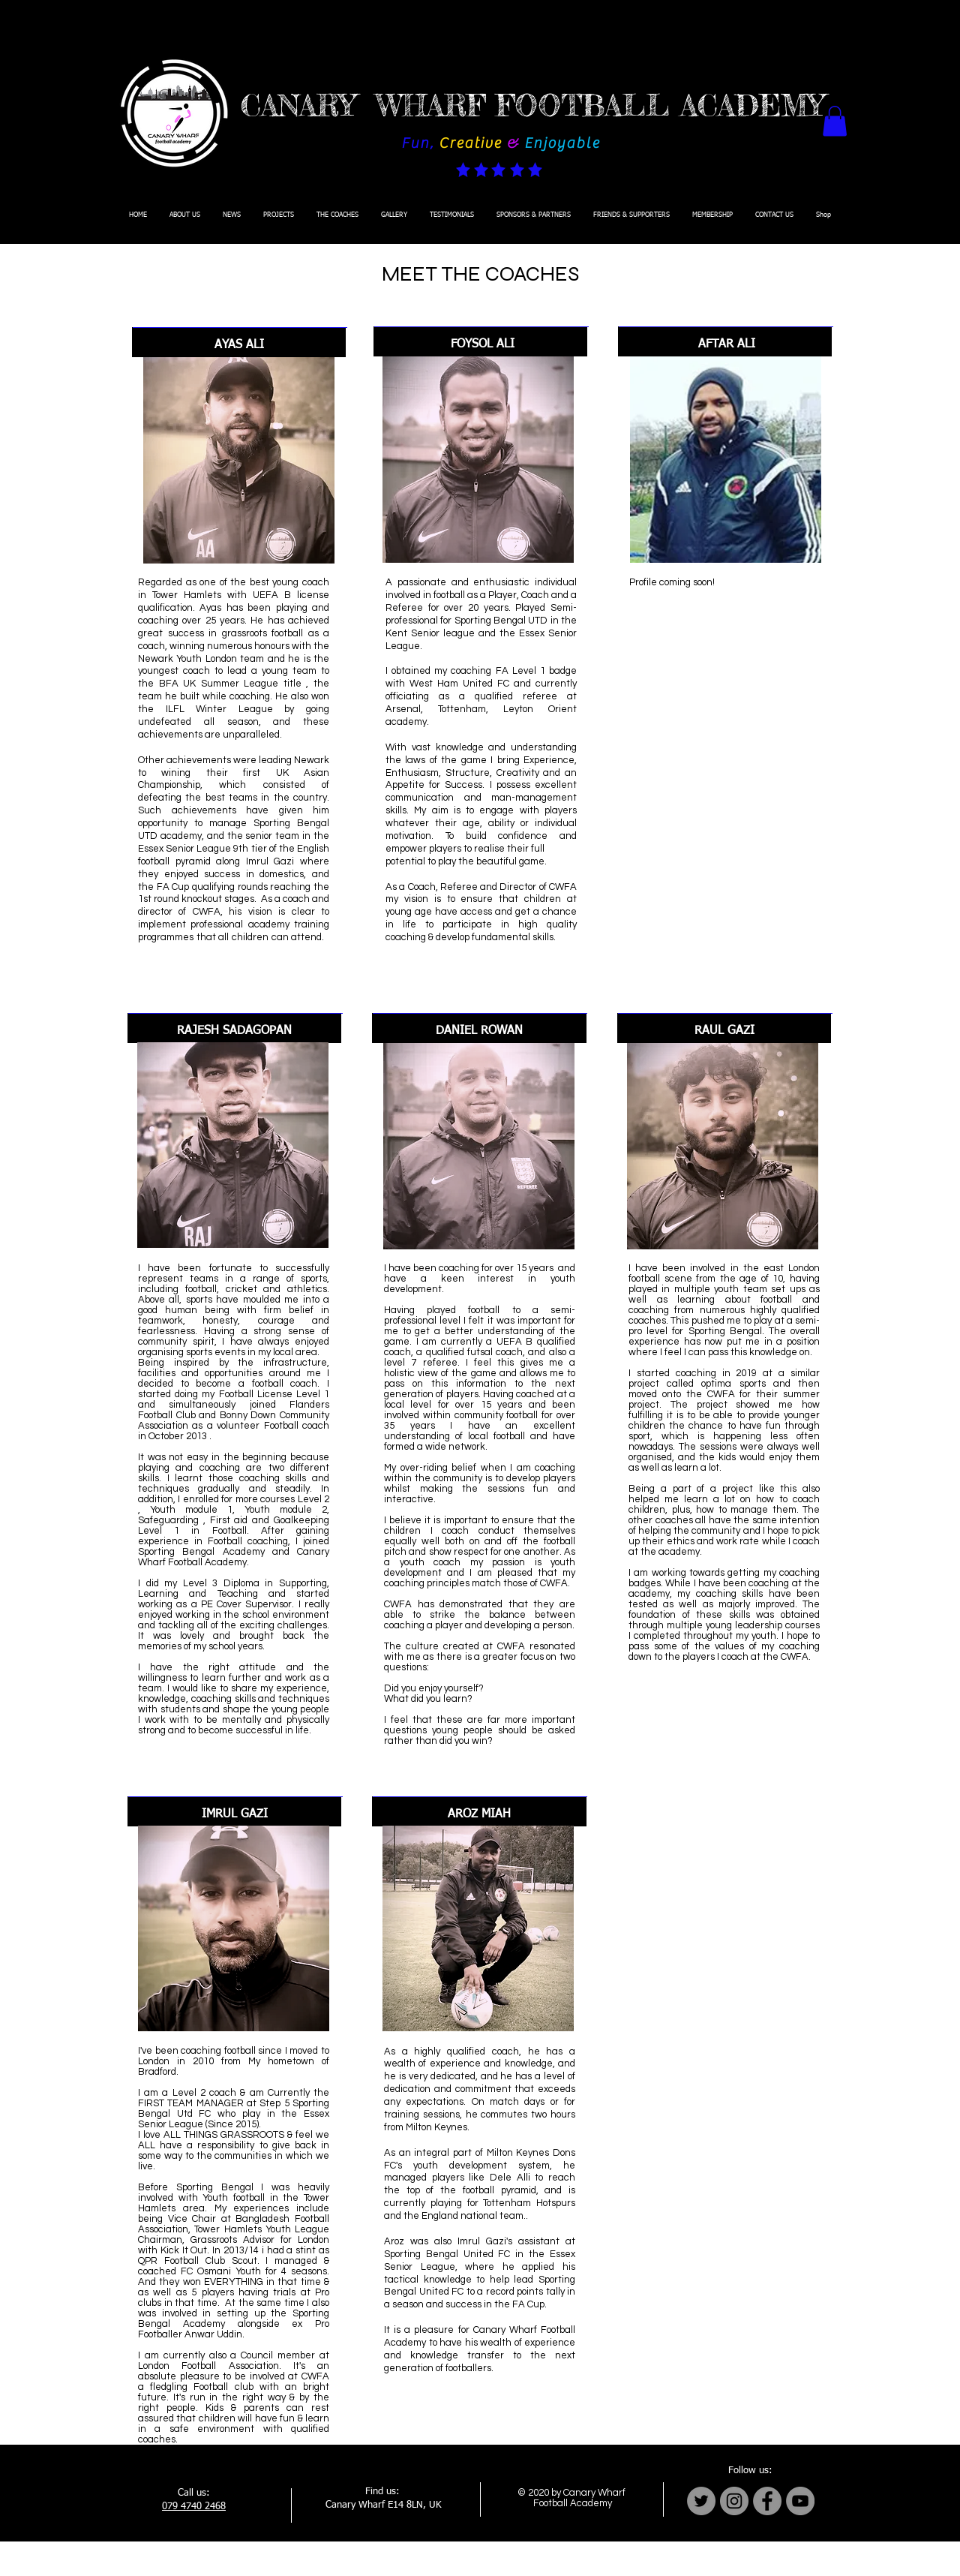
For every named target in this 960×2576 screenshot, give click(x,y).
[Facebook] (767, 2501)
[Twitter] (701, 2501)
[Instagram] (734, 2501)
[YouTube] (800, 2501)
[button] (835, 121)
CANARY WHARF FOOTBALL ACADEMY (532, 106)
